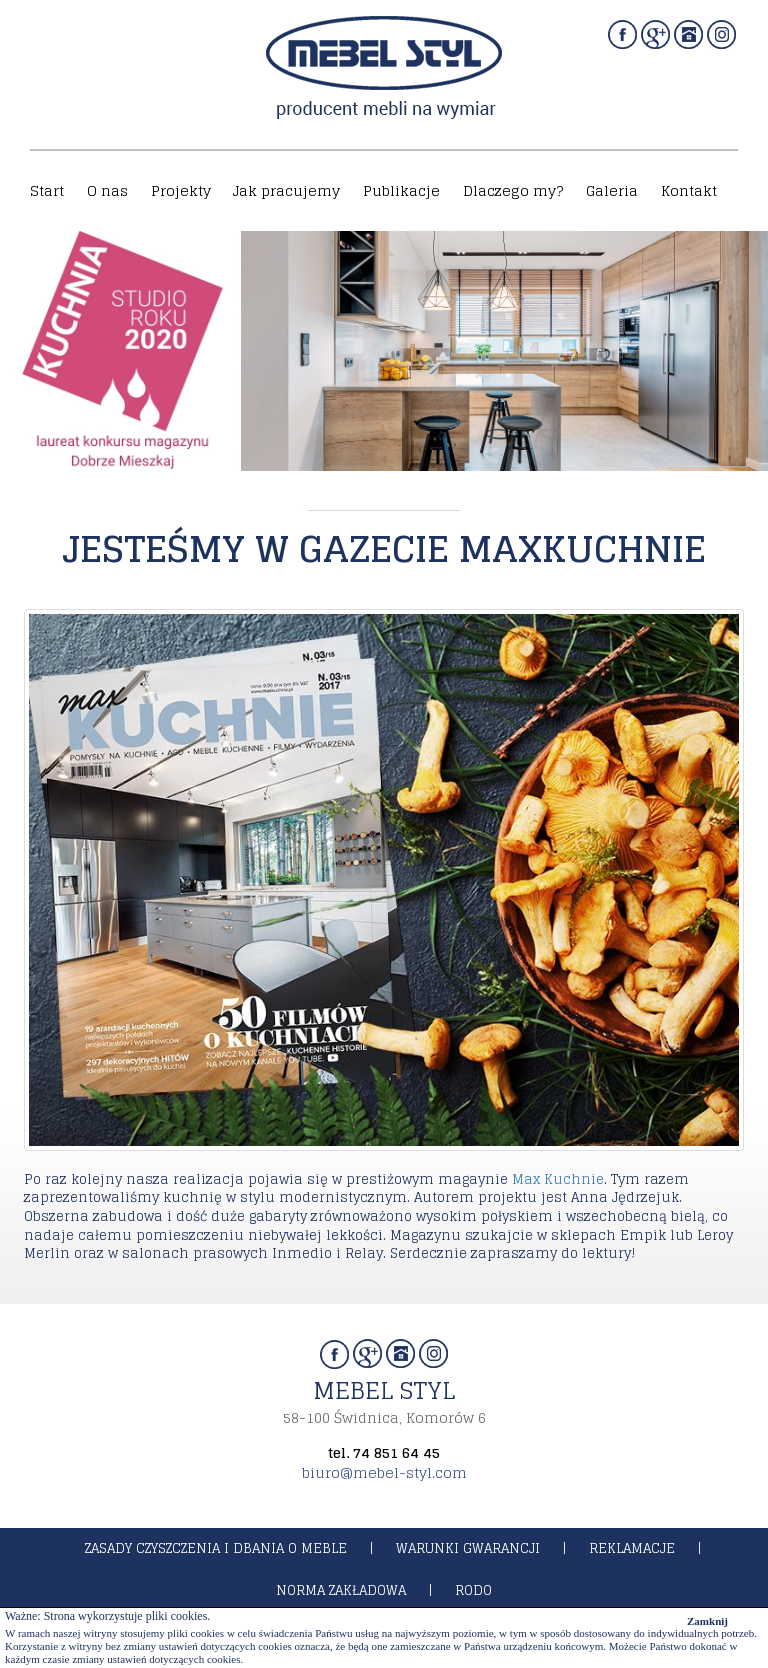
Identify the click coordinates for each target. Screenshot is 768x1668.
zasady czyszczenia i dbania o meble (216, 1548)
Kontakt (689, 190)
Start (47, 190)
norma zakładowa (341, 1590)
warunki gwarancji (468, 1548)
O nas (107, 190)
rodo (473, 1590)
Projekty (181, 190)
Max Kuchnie (558, 1179)
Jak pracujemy (286, 190)
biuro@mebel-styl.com (384, 1472)
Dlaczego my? (513, 190)
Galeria (612, 190)
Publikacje (401, 190)
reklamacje (632, 1548)
